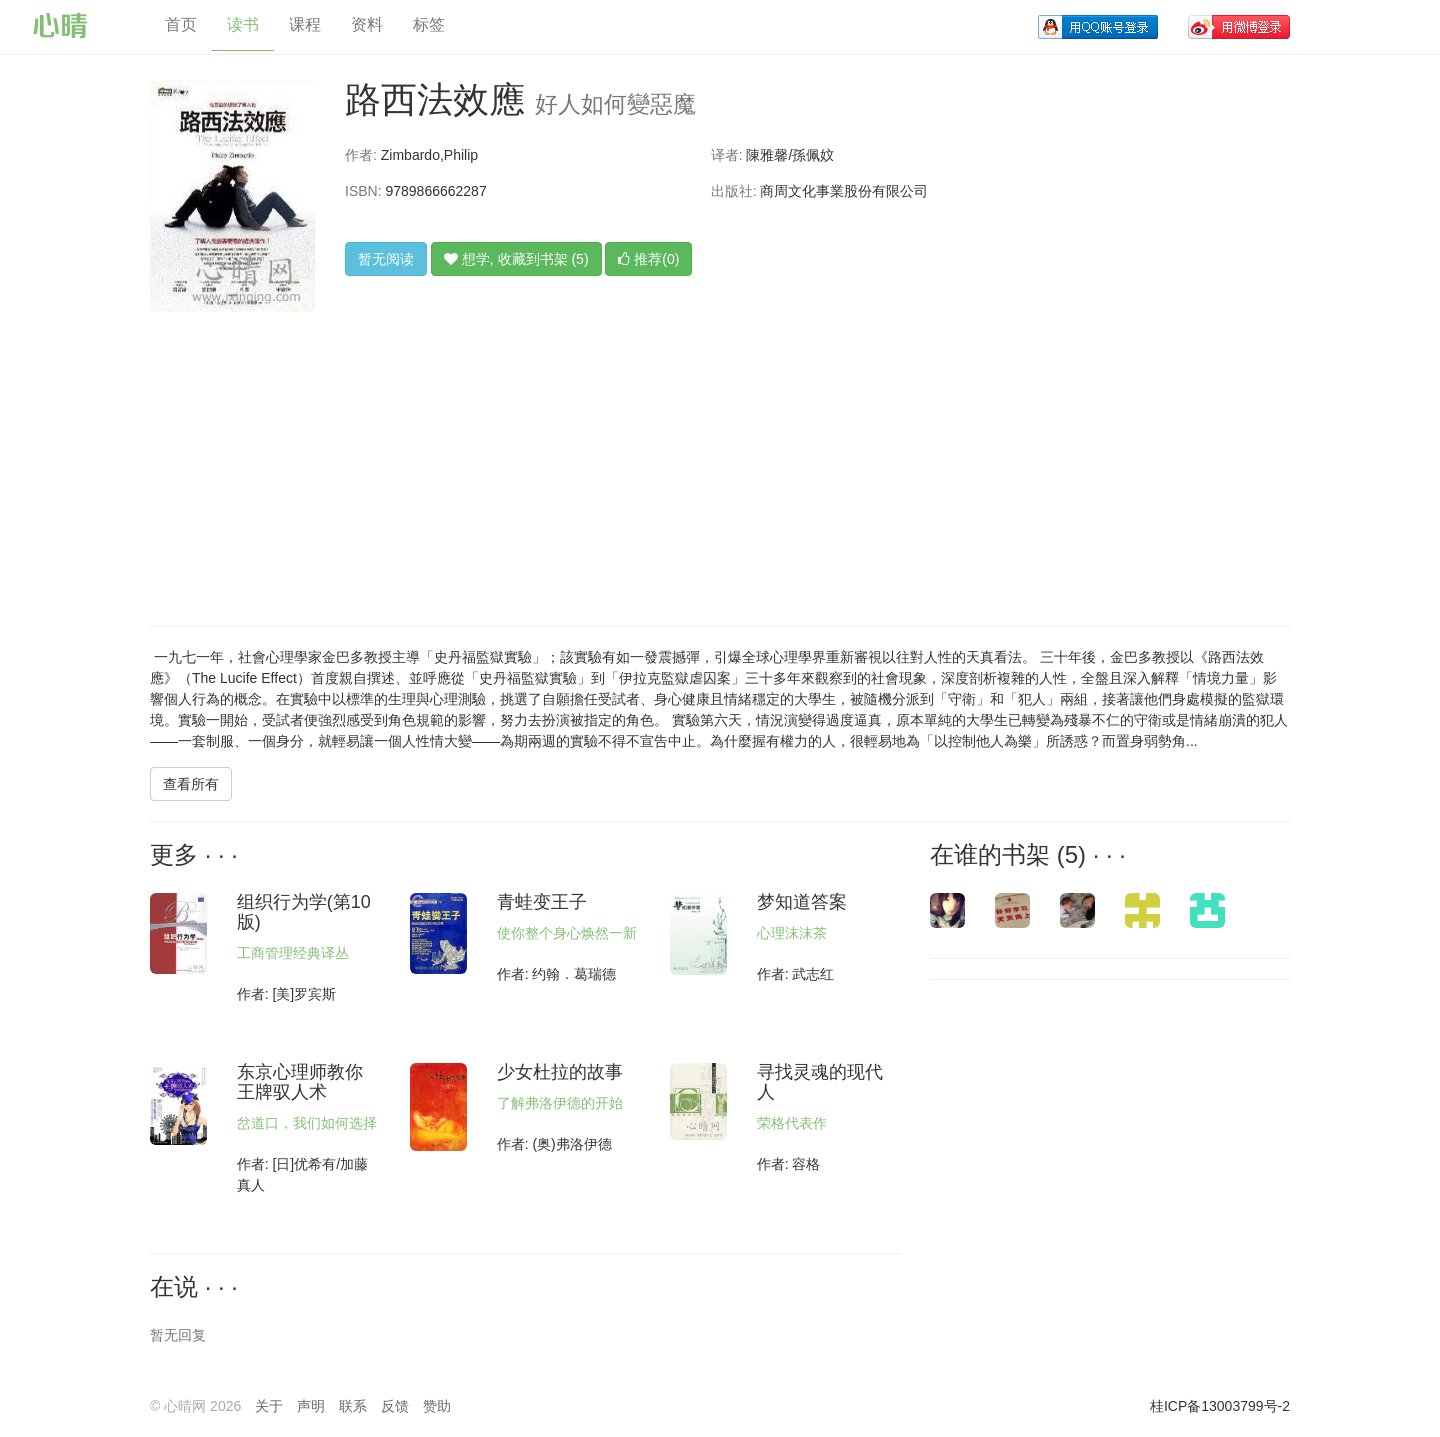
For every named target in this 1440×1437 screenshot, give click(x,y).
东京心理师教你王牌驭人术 (300, 1082)
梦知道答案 (802, 902)
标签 (429, 24)
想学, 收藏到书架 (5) (516, 259)
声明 (311, 1406)
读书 (243, 24)
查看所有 (191, 784)
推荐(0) (648, 259)
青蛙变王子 (542, 902)
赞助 (437, 1406)
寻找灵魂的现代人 (820, 1082)
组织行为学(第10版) (304, 912)
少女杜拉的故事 (560, 1072)
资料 (367, 24)
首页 (181, 24)
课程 (305, 24)
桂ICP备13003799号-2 (1220, 1406)
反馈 (395, 1406)
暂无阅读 (386, 259)
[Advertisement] (695, 456)
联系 (353, 1406)
